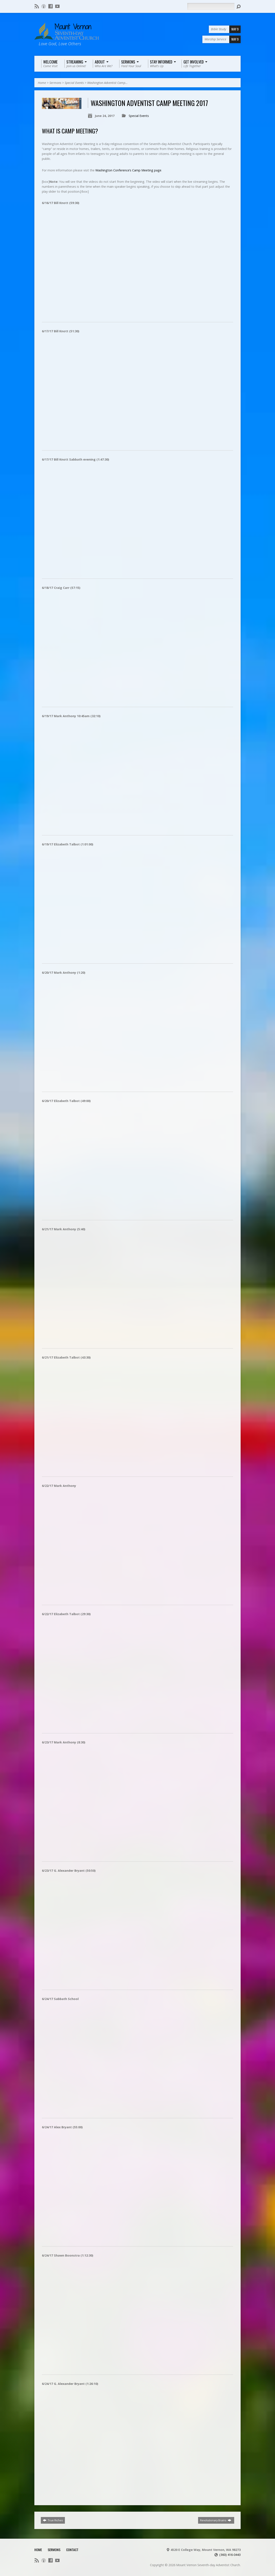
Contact (72, 2549)
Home (42, 83)
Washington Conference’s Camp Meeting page (128, 170)
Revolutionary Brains (215, 2520)
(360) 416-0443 (230, 2555)
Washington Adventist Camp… (107, 83)
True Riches (53, 2520)
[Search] (210, 6)
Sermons (55, 83)
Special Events (74, 83)
